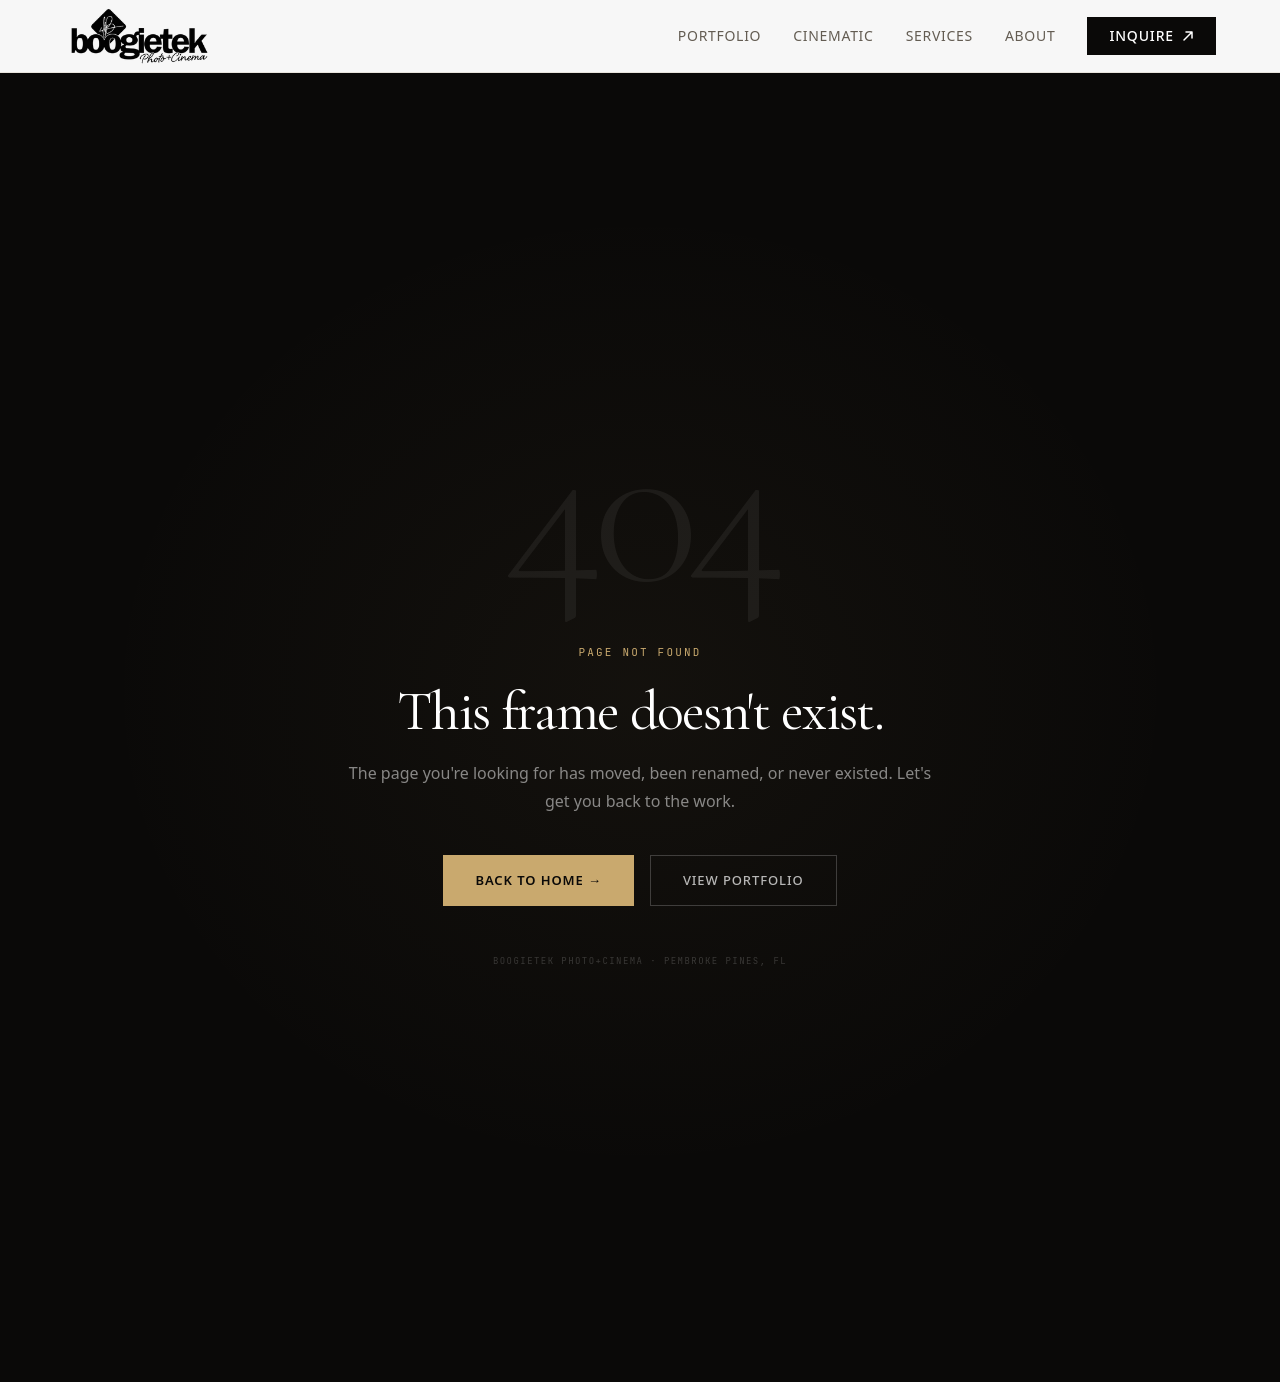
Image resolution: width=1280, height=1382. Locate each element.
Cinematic (833, 35)
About (1030, 35)
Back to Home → (538, 880)
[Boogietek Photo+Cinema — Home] (174, 36)
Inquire (1151, 35)
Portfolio (719, 35)
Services (939, 35)
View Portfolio (743, 880)
